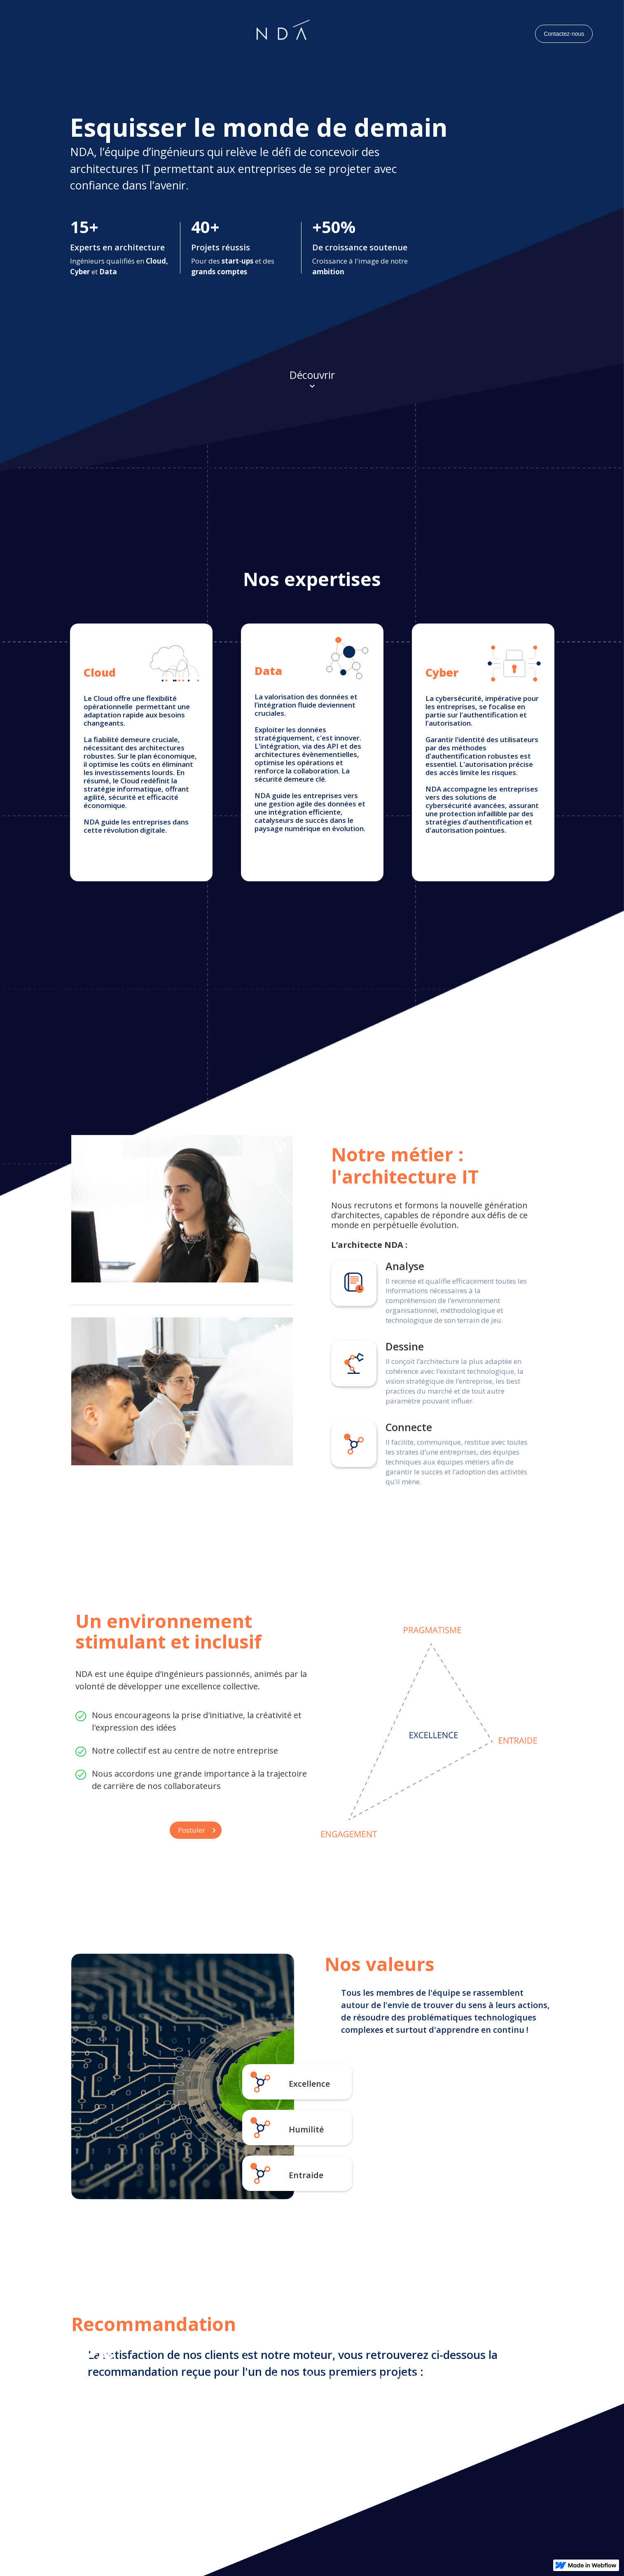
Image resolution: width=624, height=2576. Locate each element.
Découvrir (312, 375)
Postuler (191, 1830)
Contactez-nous (564, 33)
